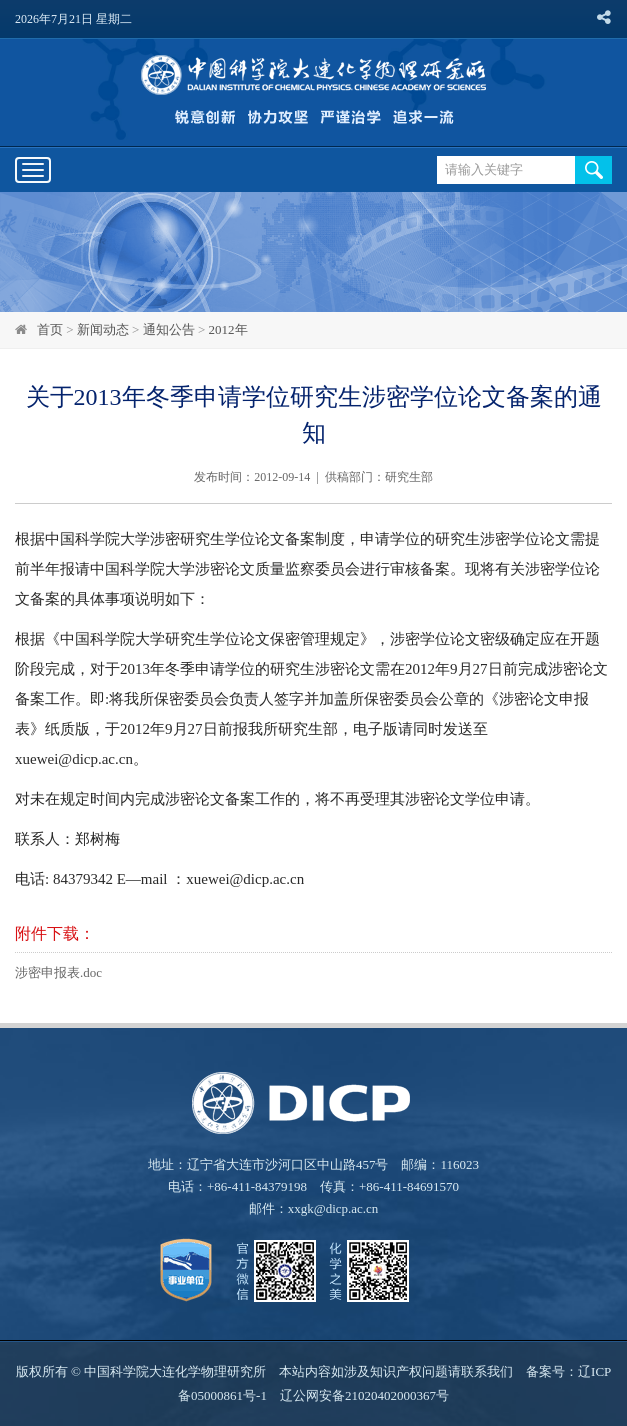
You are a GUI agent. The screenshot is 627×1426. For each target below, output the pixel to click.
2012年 (228, 329)
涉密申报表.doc (58, 972)
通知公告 (169, 329)
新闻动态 (103, 329)
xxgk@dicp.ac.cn (333, 1208)
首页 (50, 329)
